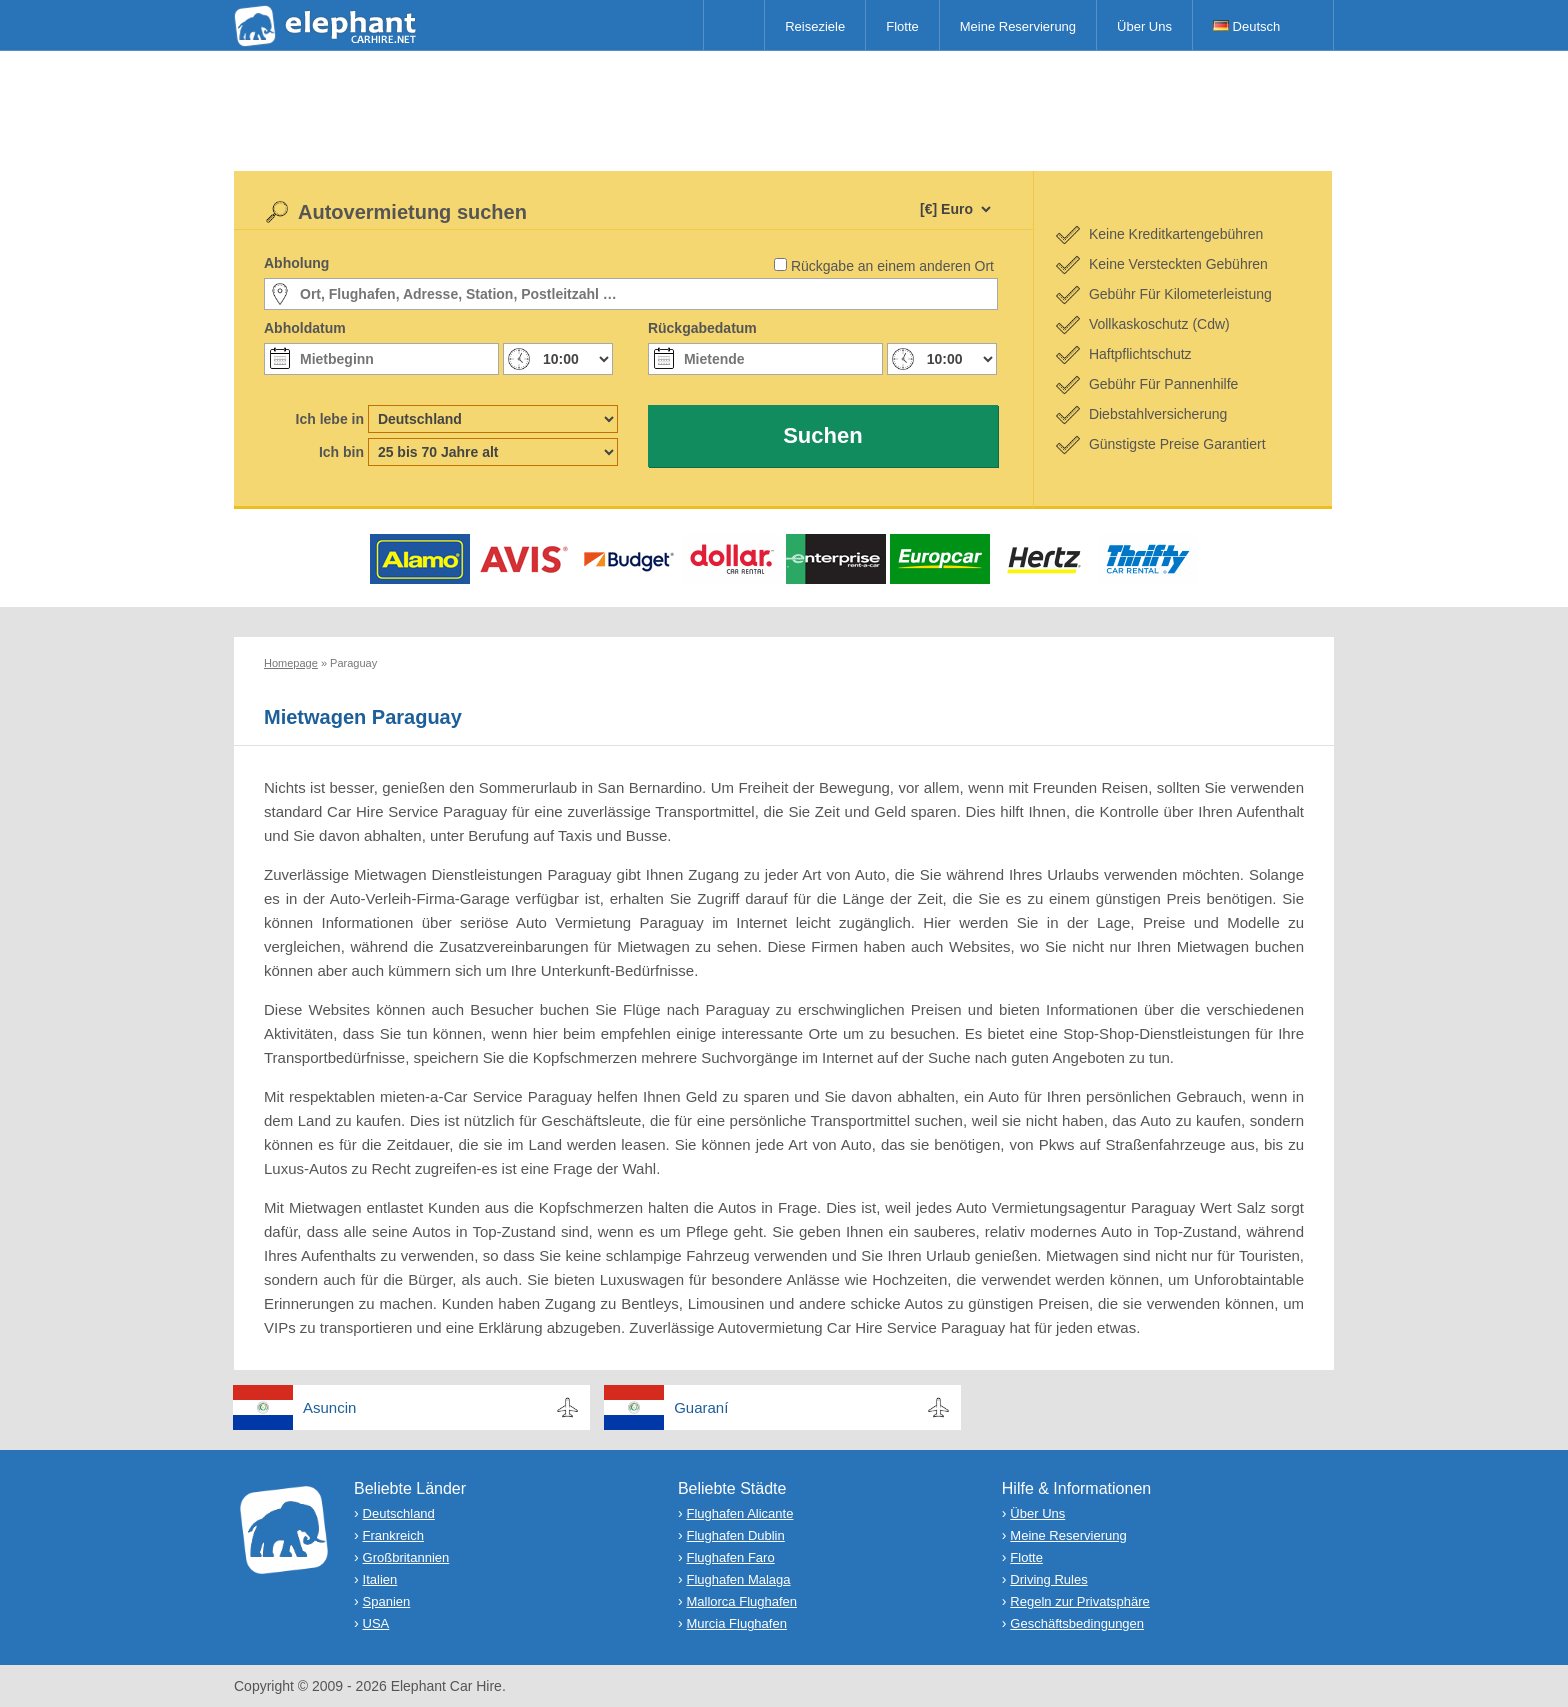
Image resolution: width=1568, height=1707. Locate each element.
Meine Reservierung (1018, 26)
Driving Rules (1048, 1579)
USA (376, 1623)
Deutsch (1246, 26)
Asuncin (329, 1407)
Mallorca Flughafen (741, 1601)
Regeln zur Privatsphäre (1079, 1601)
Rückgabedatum (702, 328)
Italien (380, 1579)
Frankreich (393, 1535)
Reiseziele (815, 26)
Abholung (296, 263)
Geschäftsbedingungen (1077, 1623)
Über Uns (1144, 26)
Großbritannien (406, 1557)
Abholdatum (305, 328)
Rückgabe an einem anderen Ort (892, 266)
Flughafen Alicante (739, 1513)
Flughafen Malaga (738, 1579)
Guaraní (701, 1407)
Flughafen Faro (730, 1557)
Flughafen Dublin (735, 1535)
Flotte (902, 26)
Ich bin (341, 452)
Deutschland (399, 1513)
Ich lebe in (330, 419)
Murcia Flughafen (736, 1623)
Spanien (387, 1601)
